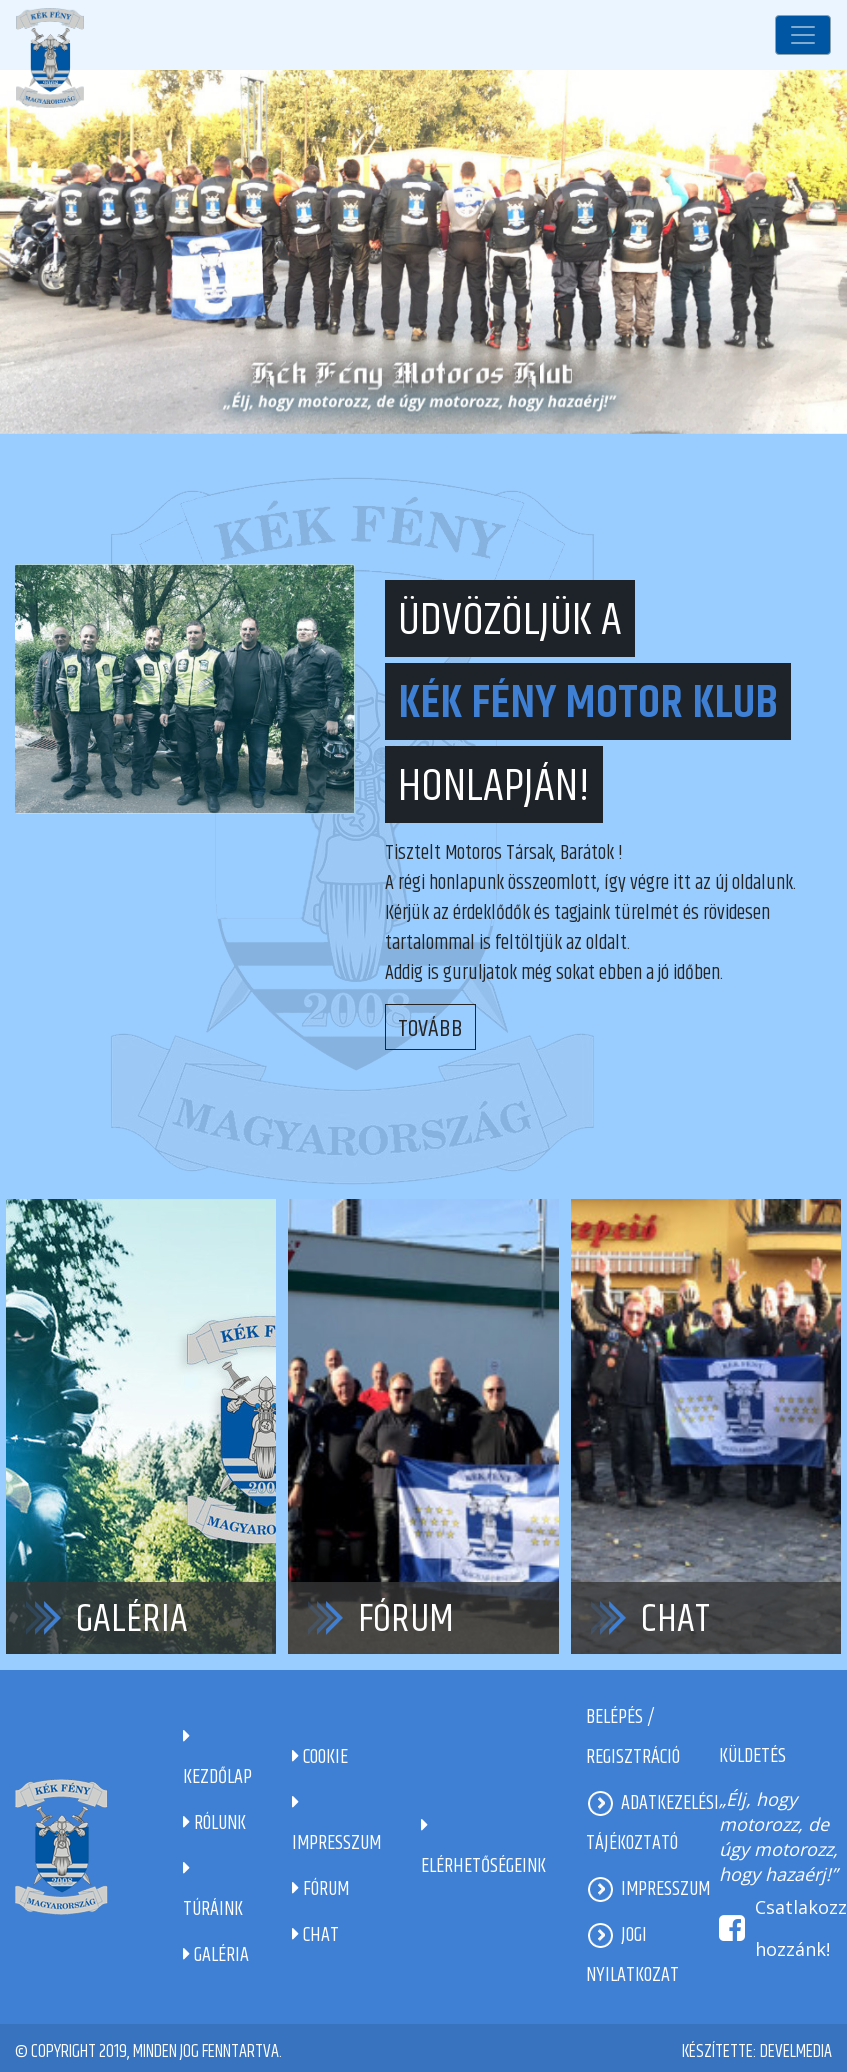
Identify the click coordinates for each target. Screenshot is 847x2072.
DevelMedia (796, 2052)
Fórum (406, 1619)
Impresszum (665, 1889)
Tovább (430, 1029)
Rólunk (214, 1823)
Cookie (320, 1757)
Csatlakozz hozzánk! (801, 1928)
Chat (675, 1619)
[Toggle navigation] (803, 35)
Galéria (132, 1619)
